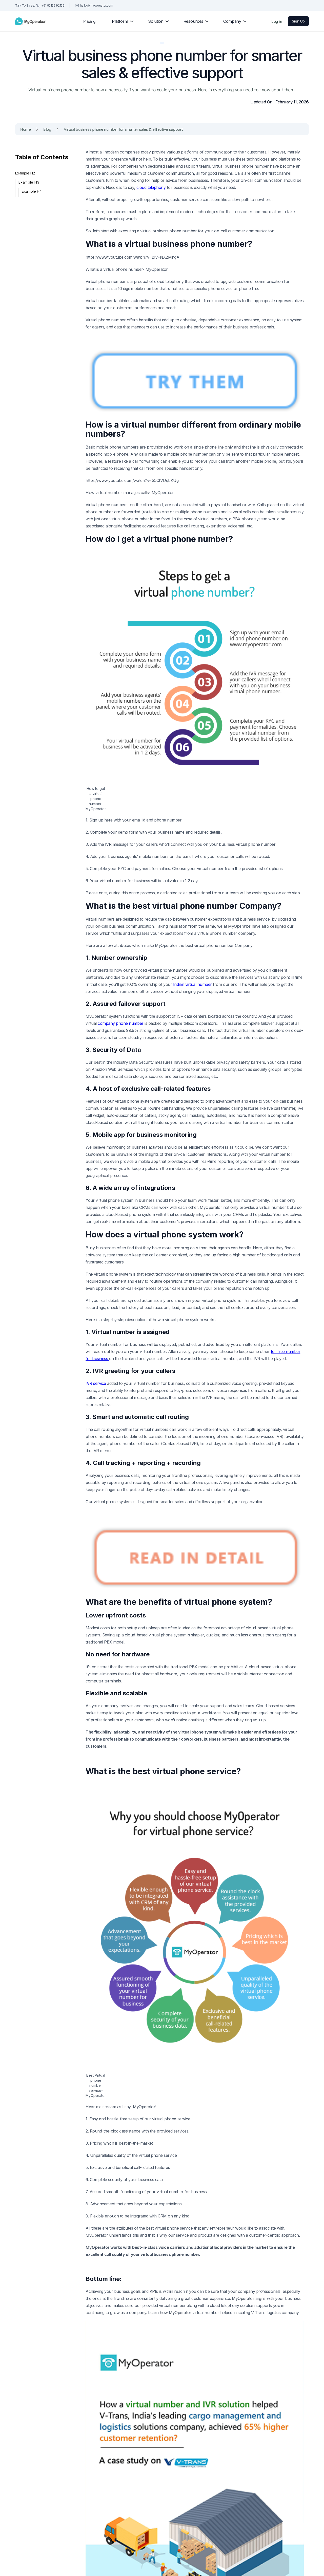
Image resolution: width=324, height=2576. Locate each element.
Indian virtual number (193, 984)
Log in (276, 21)
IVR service (96, 1383)
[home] (30, 21)
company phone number (120, 1023)
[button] (121, 21)
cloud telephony (151, 187)
